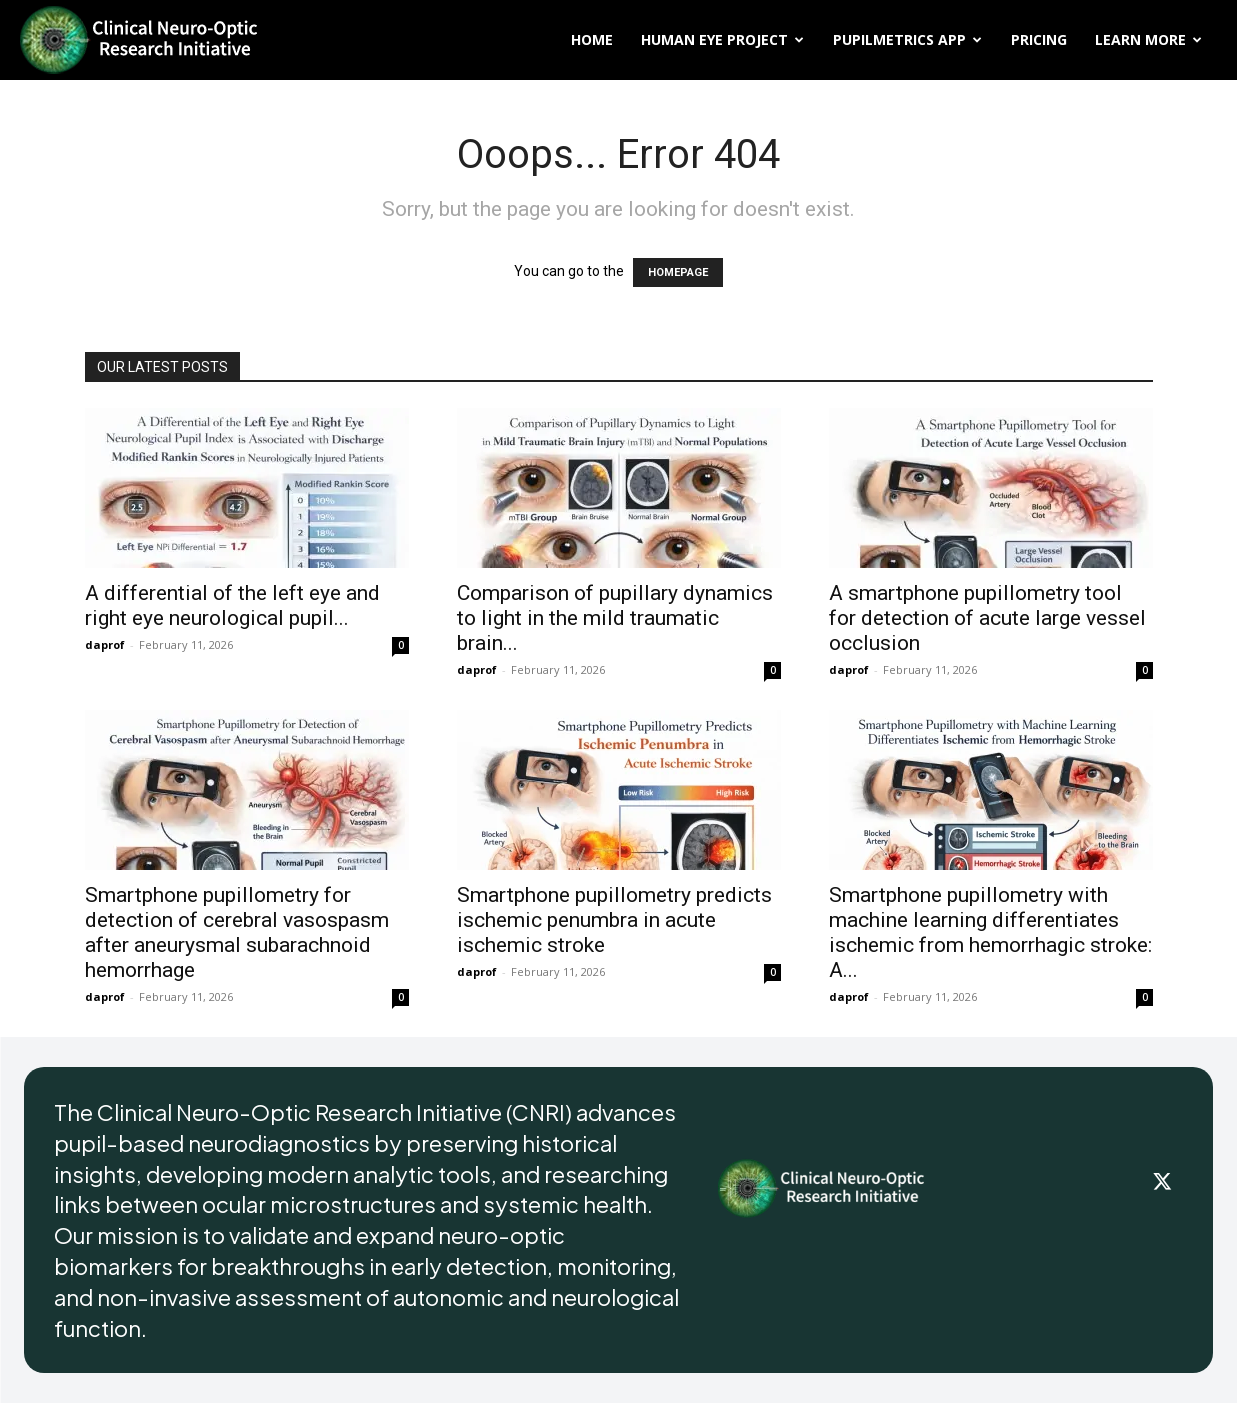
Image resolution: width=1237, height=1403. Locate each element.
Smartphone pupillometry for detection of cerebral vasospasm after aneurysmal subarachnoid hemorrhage (237, 932)
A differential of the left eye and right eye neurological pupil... (232, 605)
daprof (105, 644)
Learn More (1148, 39)
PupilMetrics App (907, 39)
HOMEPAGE (678, 272)
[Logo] (140, 40)
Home (592, 39)
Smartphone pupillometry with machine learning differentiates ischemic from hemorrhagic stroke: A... (990, 932)
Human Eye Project (722, 39)
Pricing (1039, 39)
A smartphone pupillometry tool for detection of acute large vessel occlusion (987, 618)
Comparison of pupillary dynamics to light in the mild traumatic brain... (615, 618)
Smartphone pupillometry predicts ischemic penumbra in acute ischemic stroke (614, 920)
